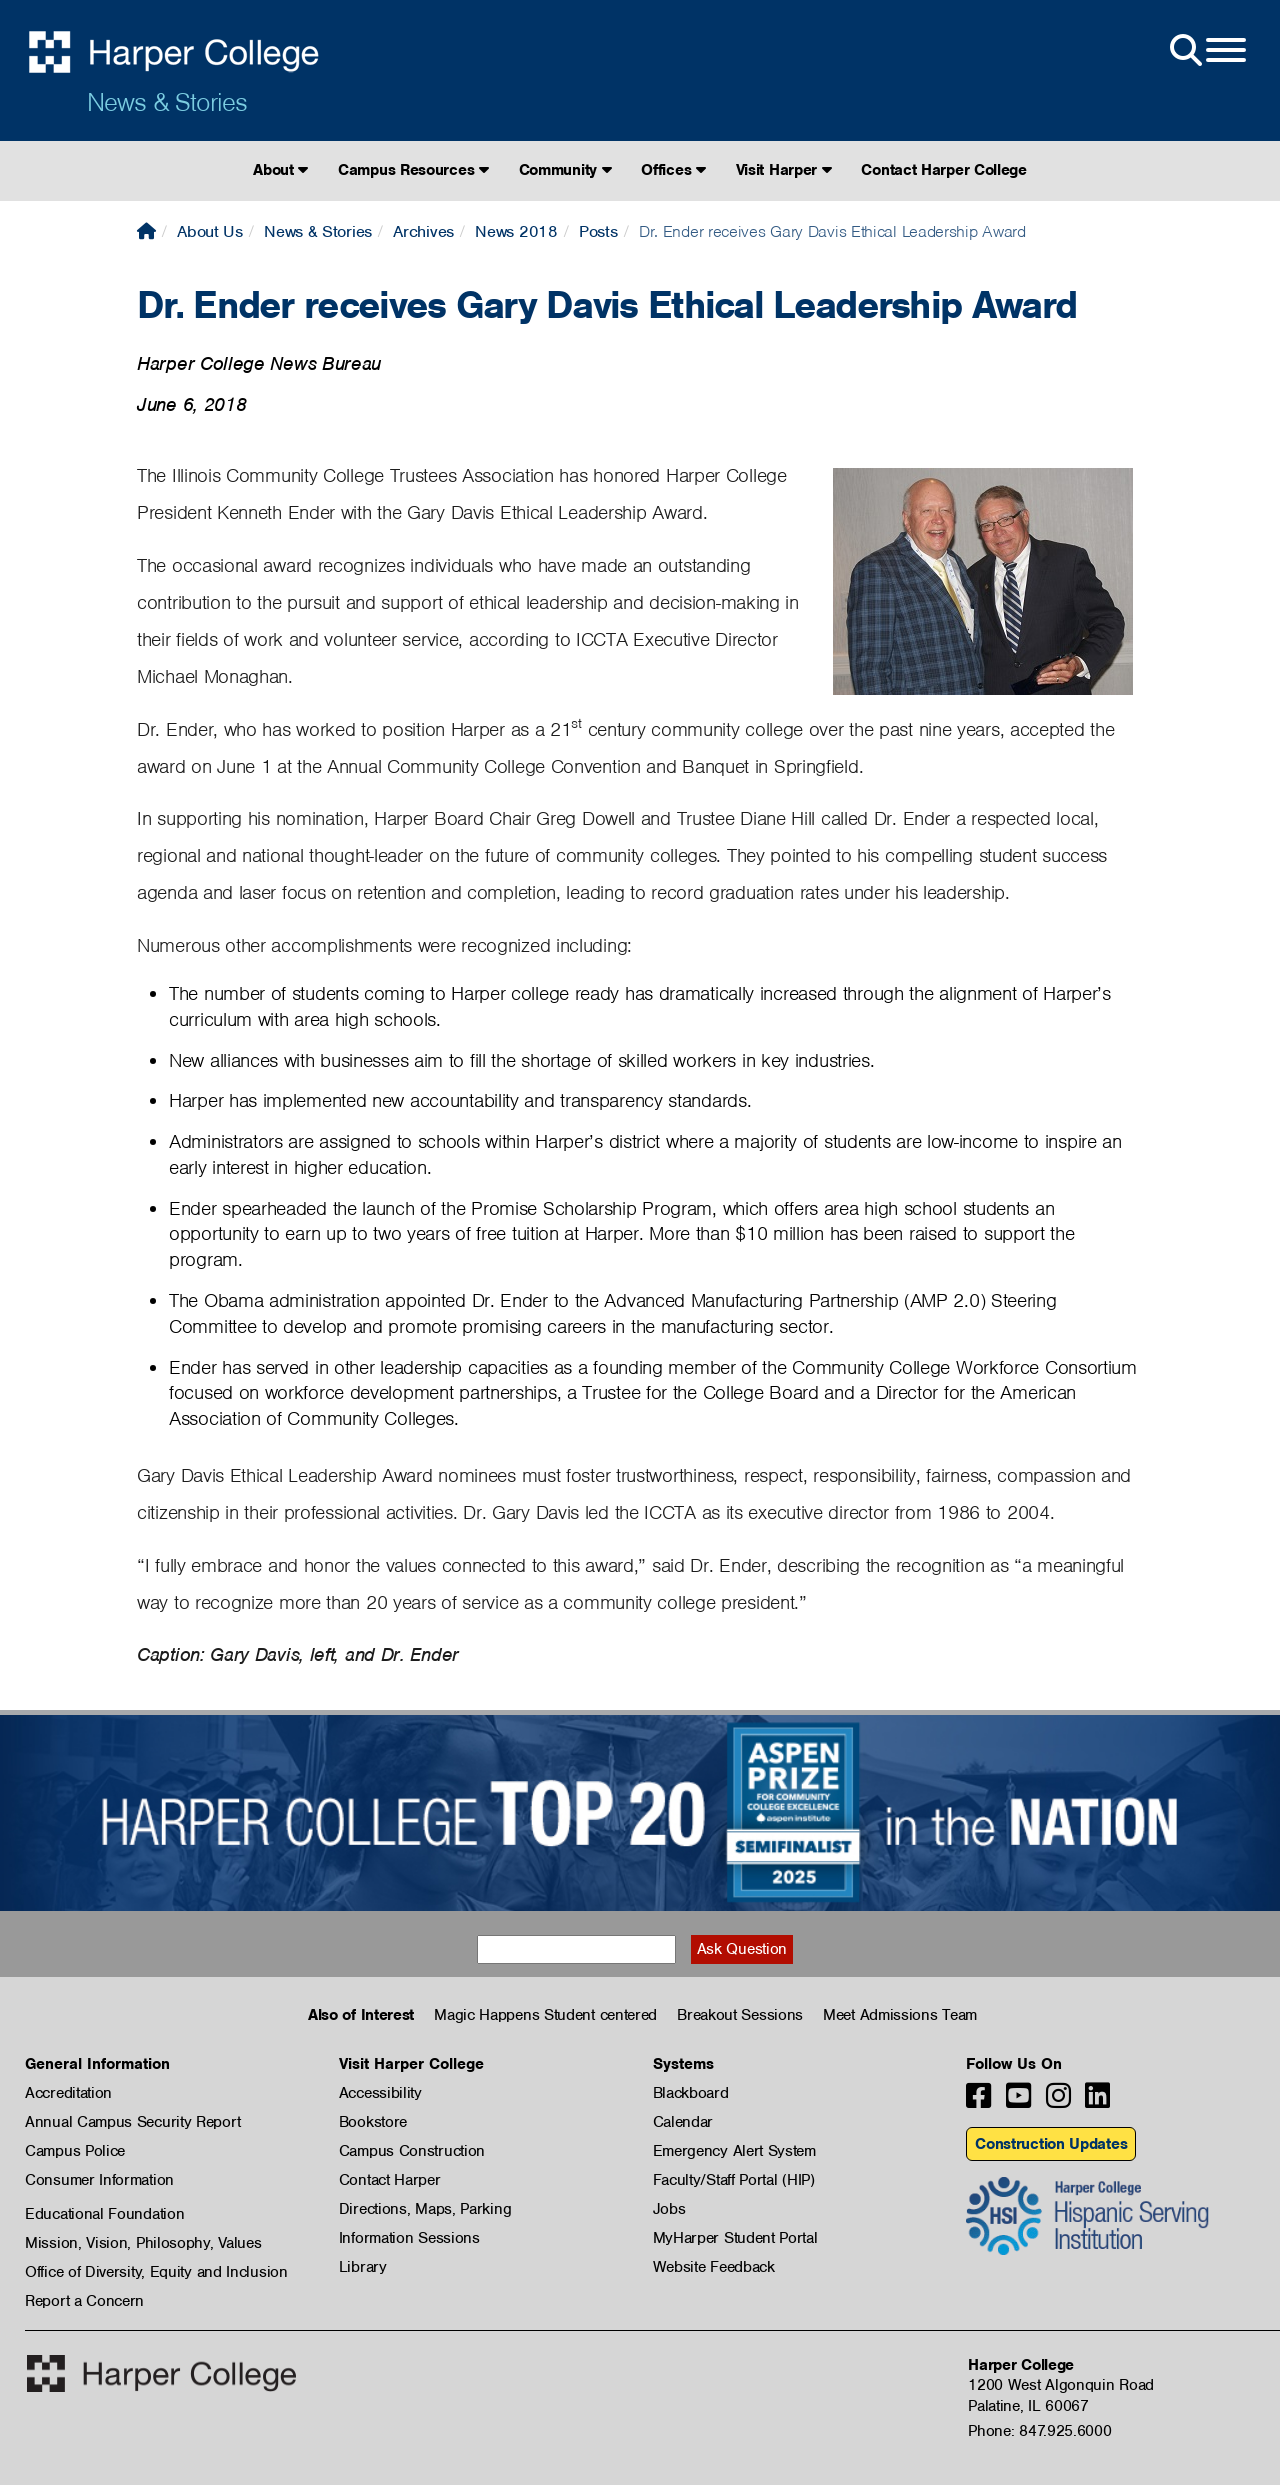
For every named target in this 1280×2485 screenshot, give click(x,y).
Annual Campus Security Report (132, 2122)
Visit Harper (784, 170)
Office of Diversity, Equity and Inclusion (156, 2272)
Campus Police (75, 2151)
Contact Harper (390, 2180)
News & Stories (167, 102)
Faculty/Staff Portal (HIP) (734, 2180)
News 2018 (516, 231)
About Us (210, 231)
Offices (673, 170)
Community (565, 170)
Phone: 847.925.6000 (1039, 2431)
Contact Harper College (943, 170)
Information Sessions (409, 2238)
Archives (423, 231)
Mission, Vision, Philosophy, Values (143, 2243)
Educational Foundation (104, 2214)
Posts (598, 231)
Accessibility (380, 2093)
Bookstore (373, 2122)
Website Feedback (714, 2267)
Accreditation (68, 2093)
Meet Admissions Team (900, 2015)
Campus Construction (412, 2151)
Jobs (669, 2209)
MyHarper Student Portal (735, 2238)
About (280, 170)
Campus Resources (413, 170)
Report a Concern (84, 2301)
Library (363, 2267)
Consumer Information (99, 2180)
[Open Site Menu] (1206, 51)
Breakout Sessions (740, 2015)
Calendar (683, 2122)
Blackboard (691, 2093)
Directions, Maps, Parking (425, 2209)
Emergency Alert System (734, 2151)
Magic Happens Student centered (545, 2015)
